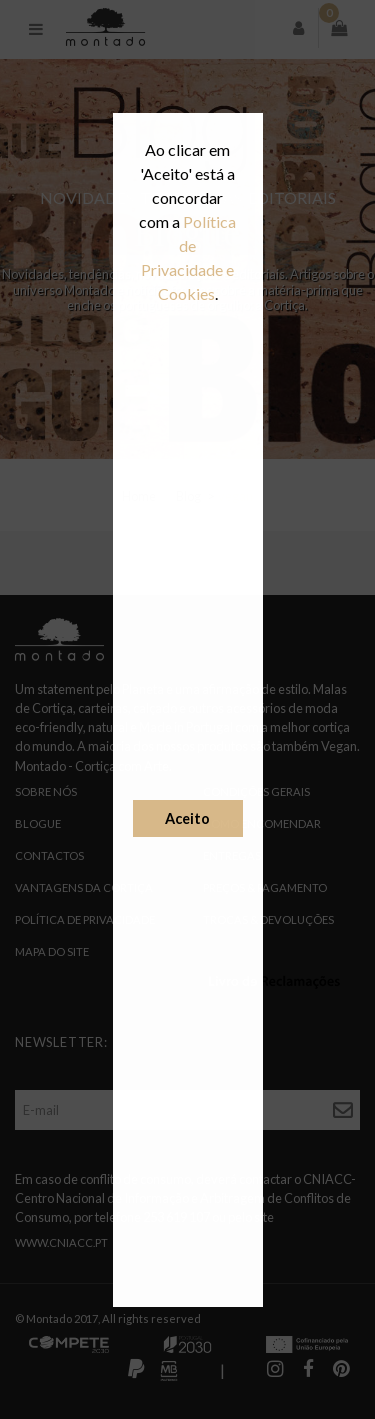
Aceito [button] (187, 818)
